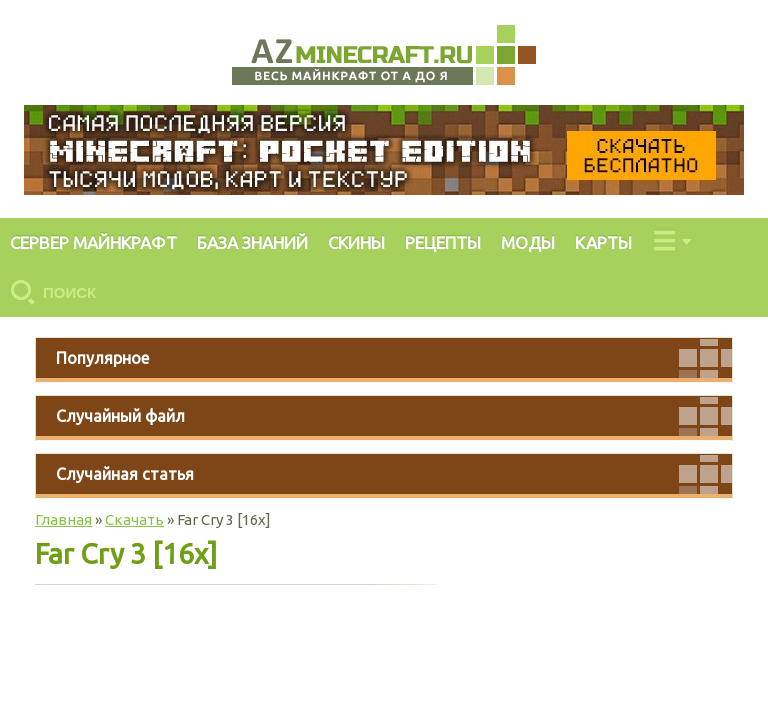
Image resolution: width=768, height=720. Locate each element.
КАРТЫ (603, 242)
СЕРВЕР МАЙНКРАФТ (93, 242)
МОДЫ (528, 242)
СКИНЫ (356, 242)
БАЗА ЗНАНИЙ (252, 242)
